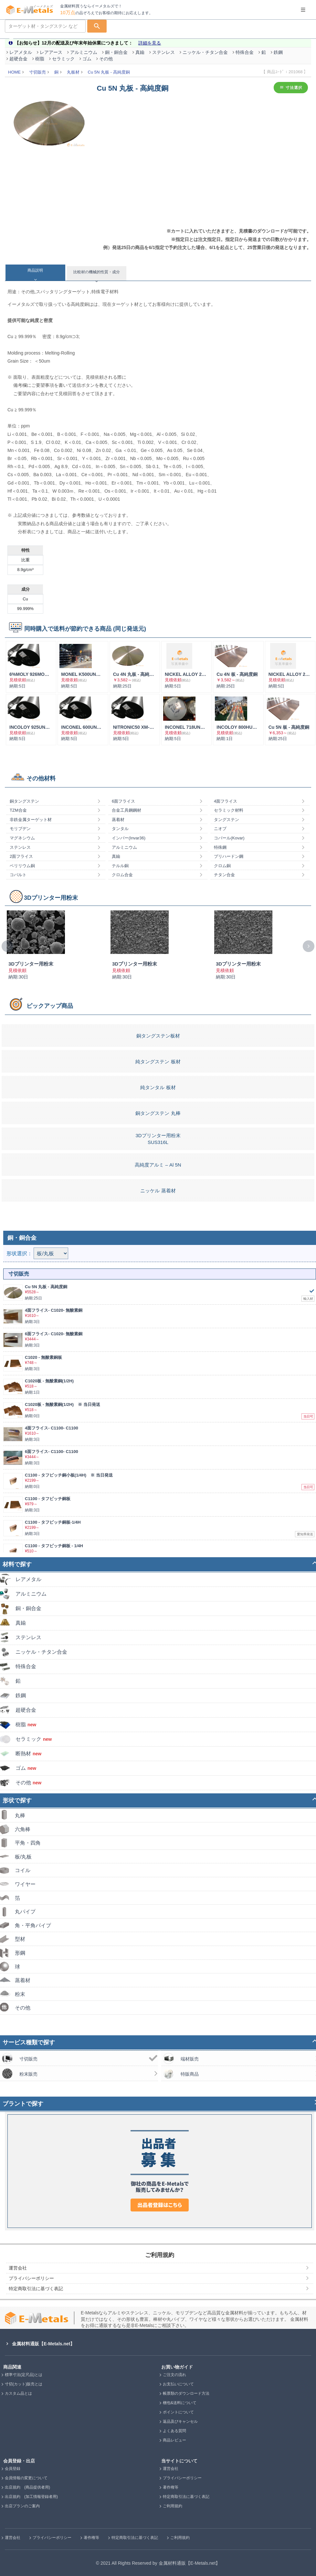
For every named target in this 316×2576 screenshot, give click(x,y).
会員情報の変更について (26, 2478)
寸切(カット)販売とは (23, 2384)
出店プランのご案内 (22, 2506)
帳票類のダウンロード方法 (186, 2393)
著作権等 (170, 2487)
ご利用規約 (172, 2506)
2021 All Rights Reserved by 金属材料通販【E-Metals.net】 (160, 2563)
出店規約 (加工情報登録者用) (31, 2496)
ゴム (86, 58)
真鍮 (139, 52)
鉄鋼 (278, 52)
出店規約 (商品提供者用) (27, 2487)
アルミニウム (83, 52)
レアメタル (20, 52)
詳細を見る (149, 42)
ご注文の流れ (174, 2374)
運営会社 (170, 2468)
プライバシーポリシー (182, 2478)
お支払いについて (178, 2384)
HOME (14, 72)
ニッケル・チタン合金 (205, 52)
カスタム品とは (18, 2393)
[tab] (35, 273)
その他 (106, 58)
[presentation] (7, 946)
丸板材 (73, 72)
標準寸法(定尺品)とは (23, 2374)
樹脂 (39, 58)
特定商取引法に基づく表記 (186, 2496)
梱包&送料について (179, 2403)
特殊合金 (245, 52)
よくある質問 (174, 2431)
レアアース (51, 52)
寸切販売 (37, 72)
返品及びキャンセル (180, 2421)
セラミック (63, 58)
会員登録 (12, 2468)
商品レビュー (174, 2440)
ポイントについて (178, 2412)
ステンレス (163, 52)
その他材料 (41, 778)
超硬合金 (18, 58)
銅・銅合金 (116, 52)
